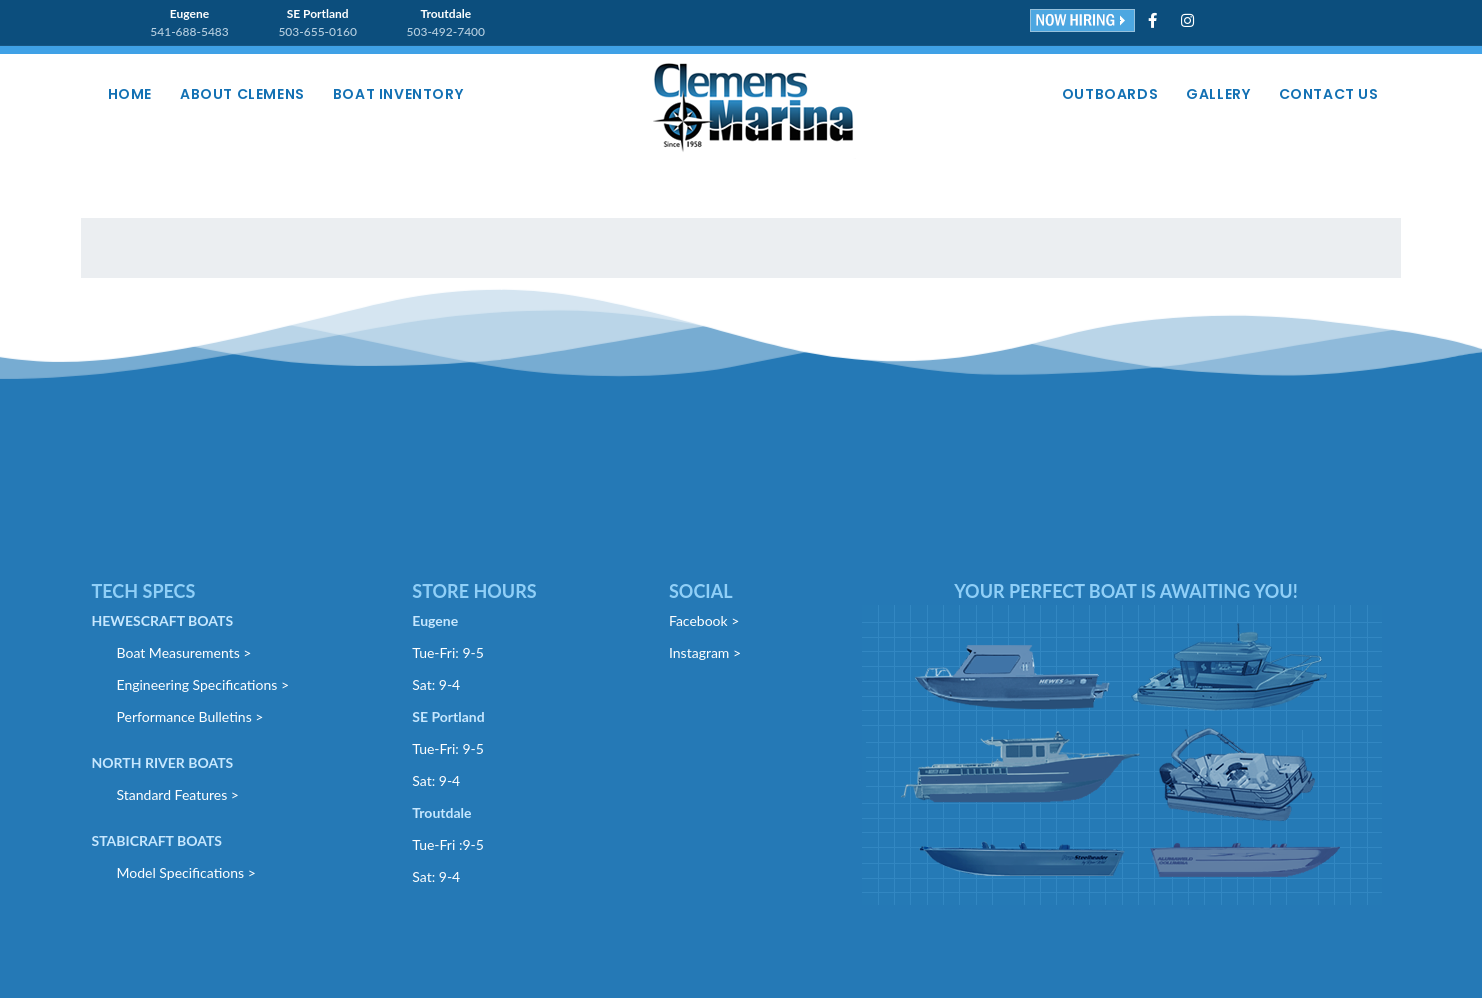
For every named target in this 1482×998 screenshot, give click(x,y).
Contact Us (1329, 94)
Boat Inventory (398, 94)
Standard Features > (178, 794)
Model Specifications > (186, 872)
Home (130, 94)
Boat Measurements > (184, 652)
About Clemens (242, 94)
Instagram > (705, 652)
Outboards (1110, 94)
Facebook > (704, 620)
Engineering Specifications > (203, 684)
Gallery (1218, 94)
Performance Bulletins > (190, 716)
